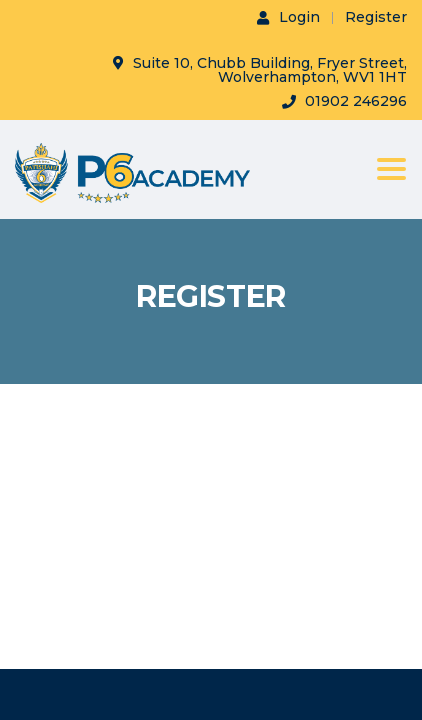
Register (376, 17)
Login (288, 17)
